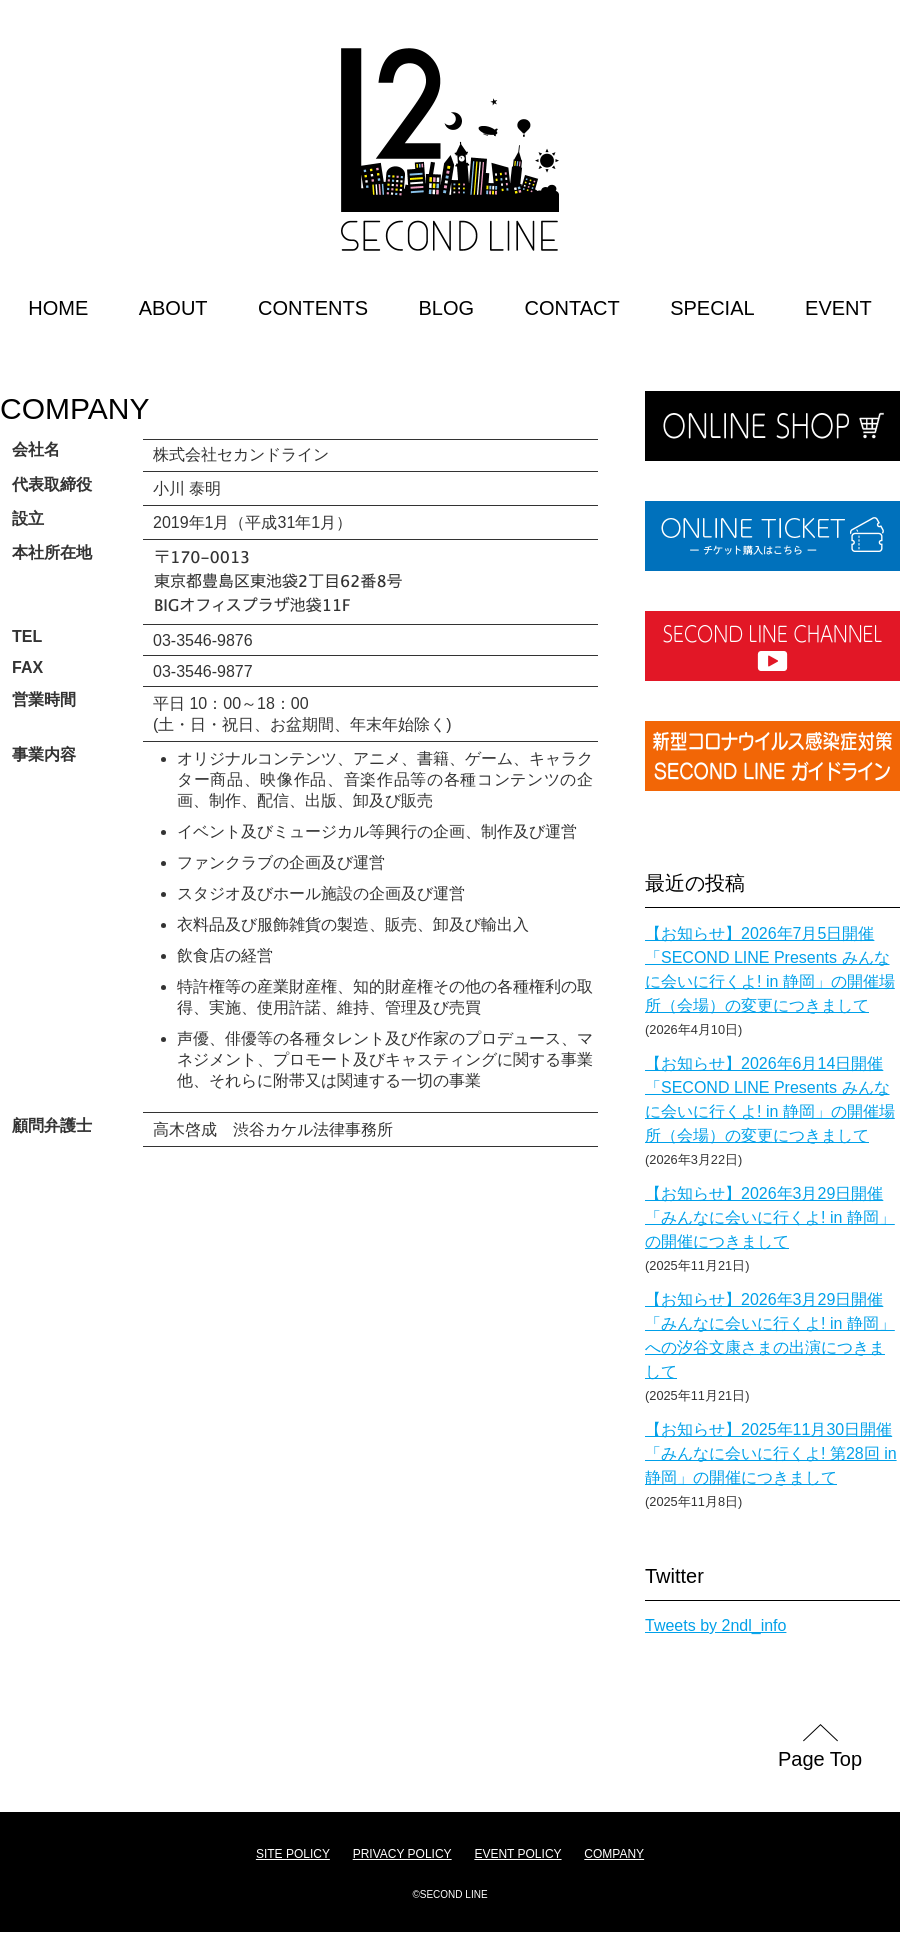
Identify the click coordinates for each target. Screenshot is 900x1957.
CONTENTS (313, 308)
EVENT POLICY (517, 1854)
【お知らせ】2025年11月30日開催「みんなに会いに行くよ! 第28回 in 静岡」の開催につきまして (771, 1453)
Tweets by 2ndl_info (715, 1625)
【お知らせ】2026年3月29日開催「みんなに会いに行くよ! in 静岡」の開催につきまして (770, 1217)
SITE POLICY (293, 1854)
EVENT (838, 308)
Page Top (820, 1759)
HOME (58, 308)
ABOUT (173, 308)
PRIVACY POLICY (402, 1854)
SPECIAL (712, 308)
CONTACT (572, 308)
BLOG (446, 308)
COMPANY (74, 408)
